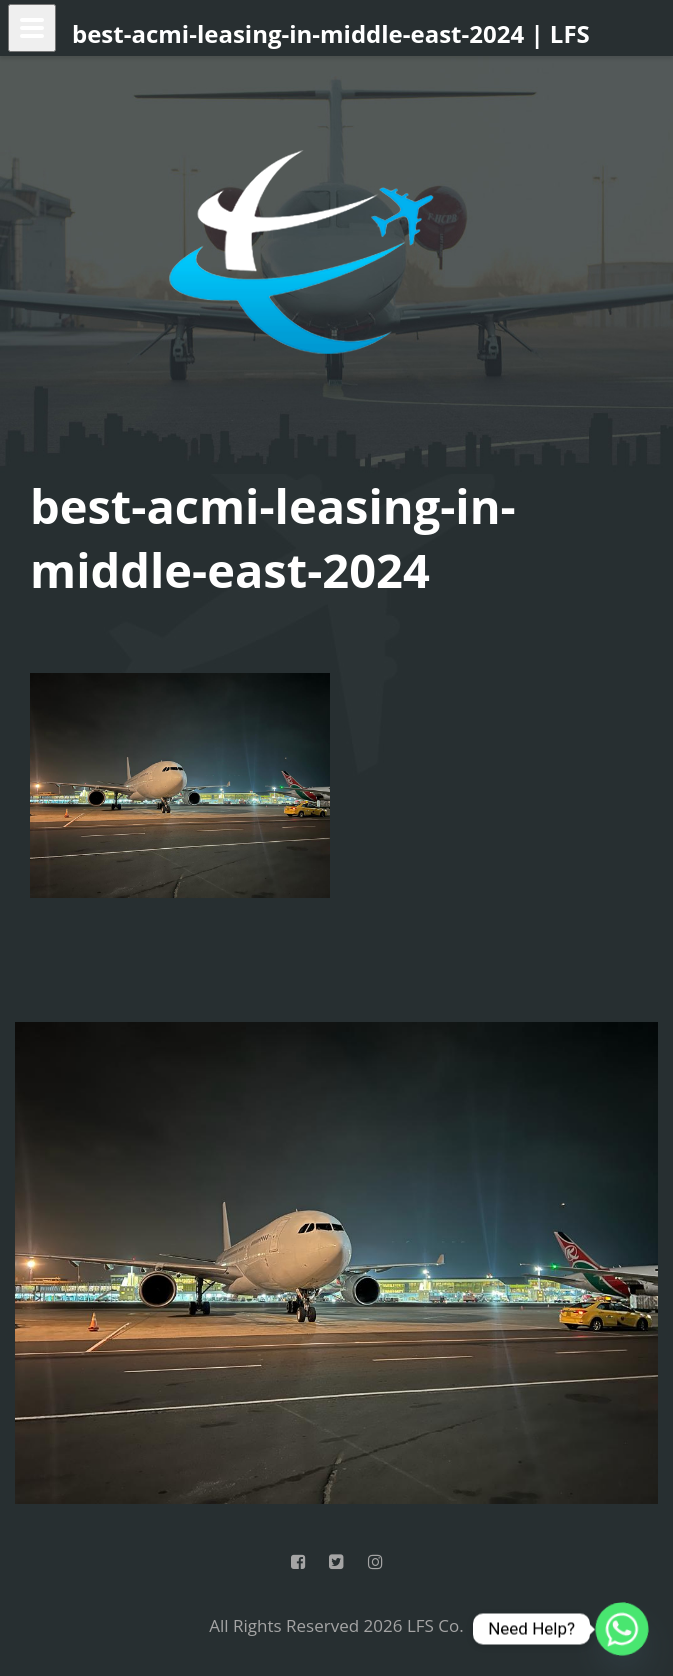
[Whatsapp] (622, 1629)
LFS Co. (435, 1625)
